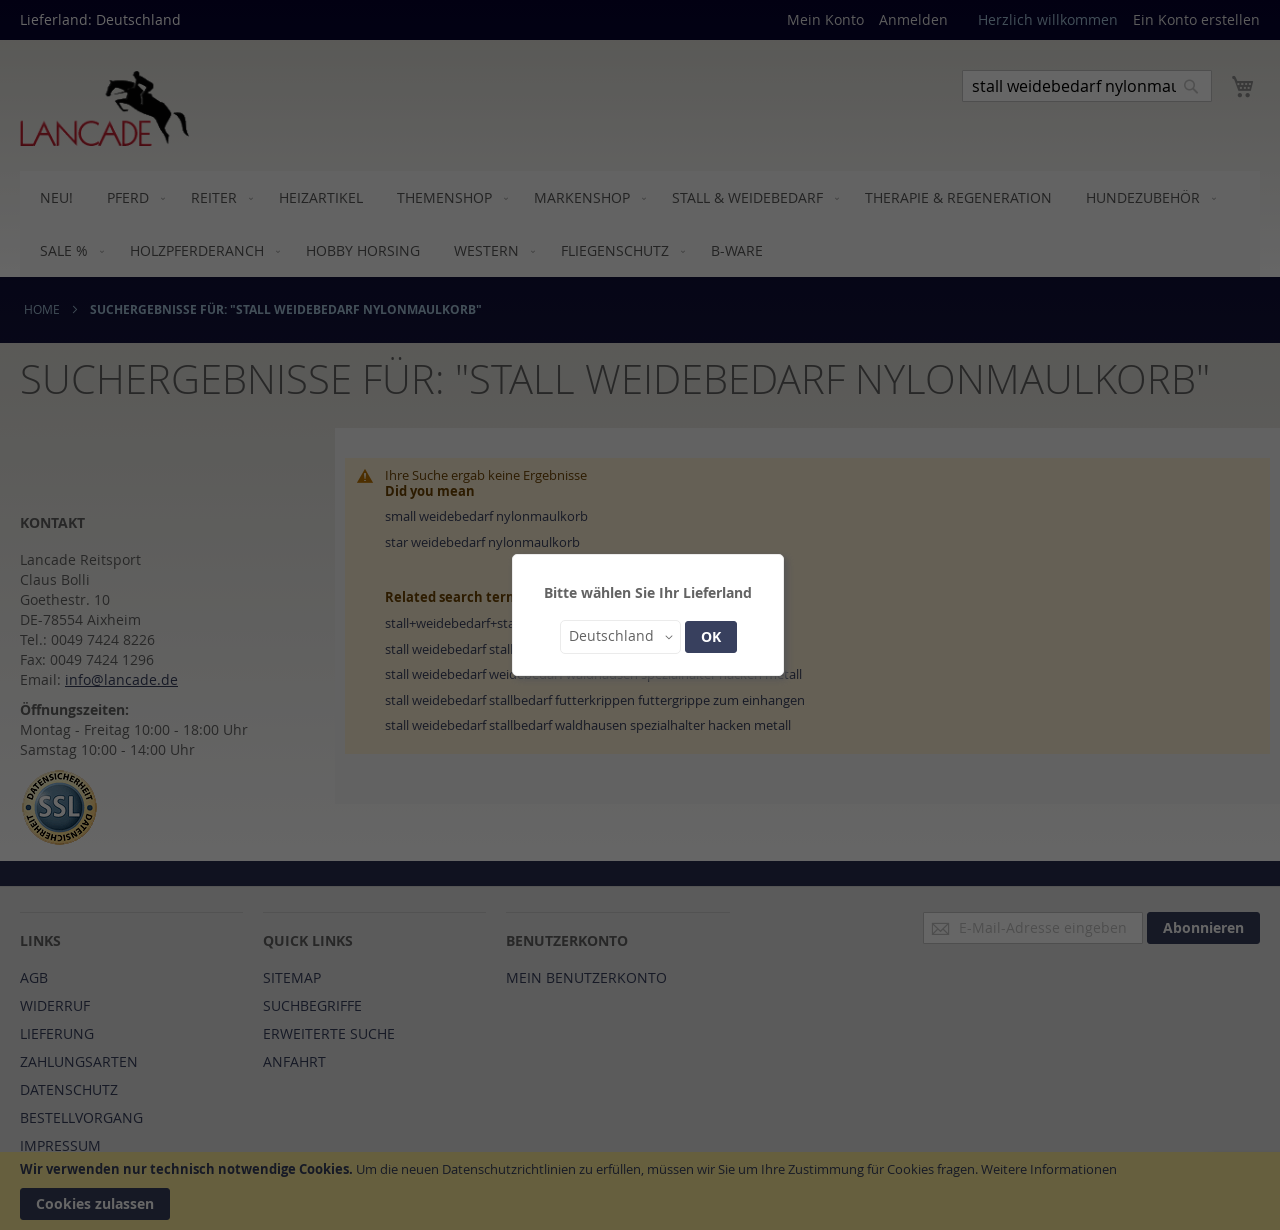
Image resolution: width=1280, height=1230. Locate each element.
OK (711, 636)
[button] (620, 637)
